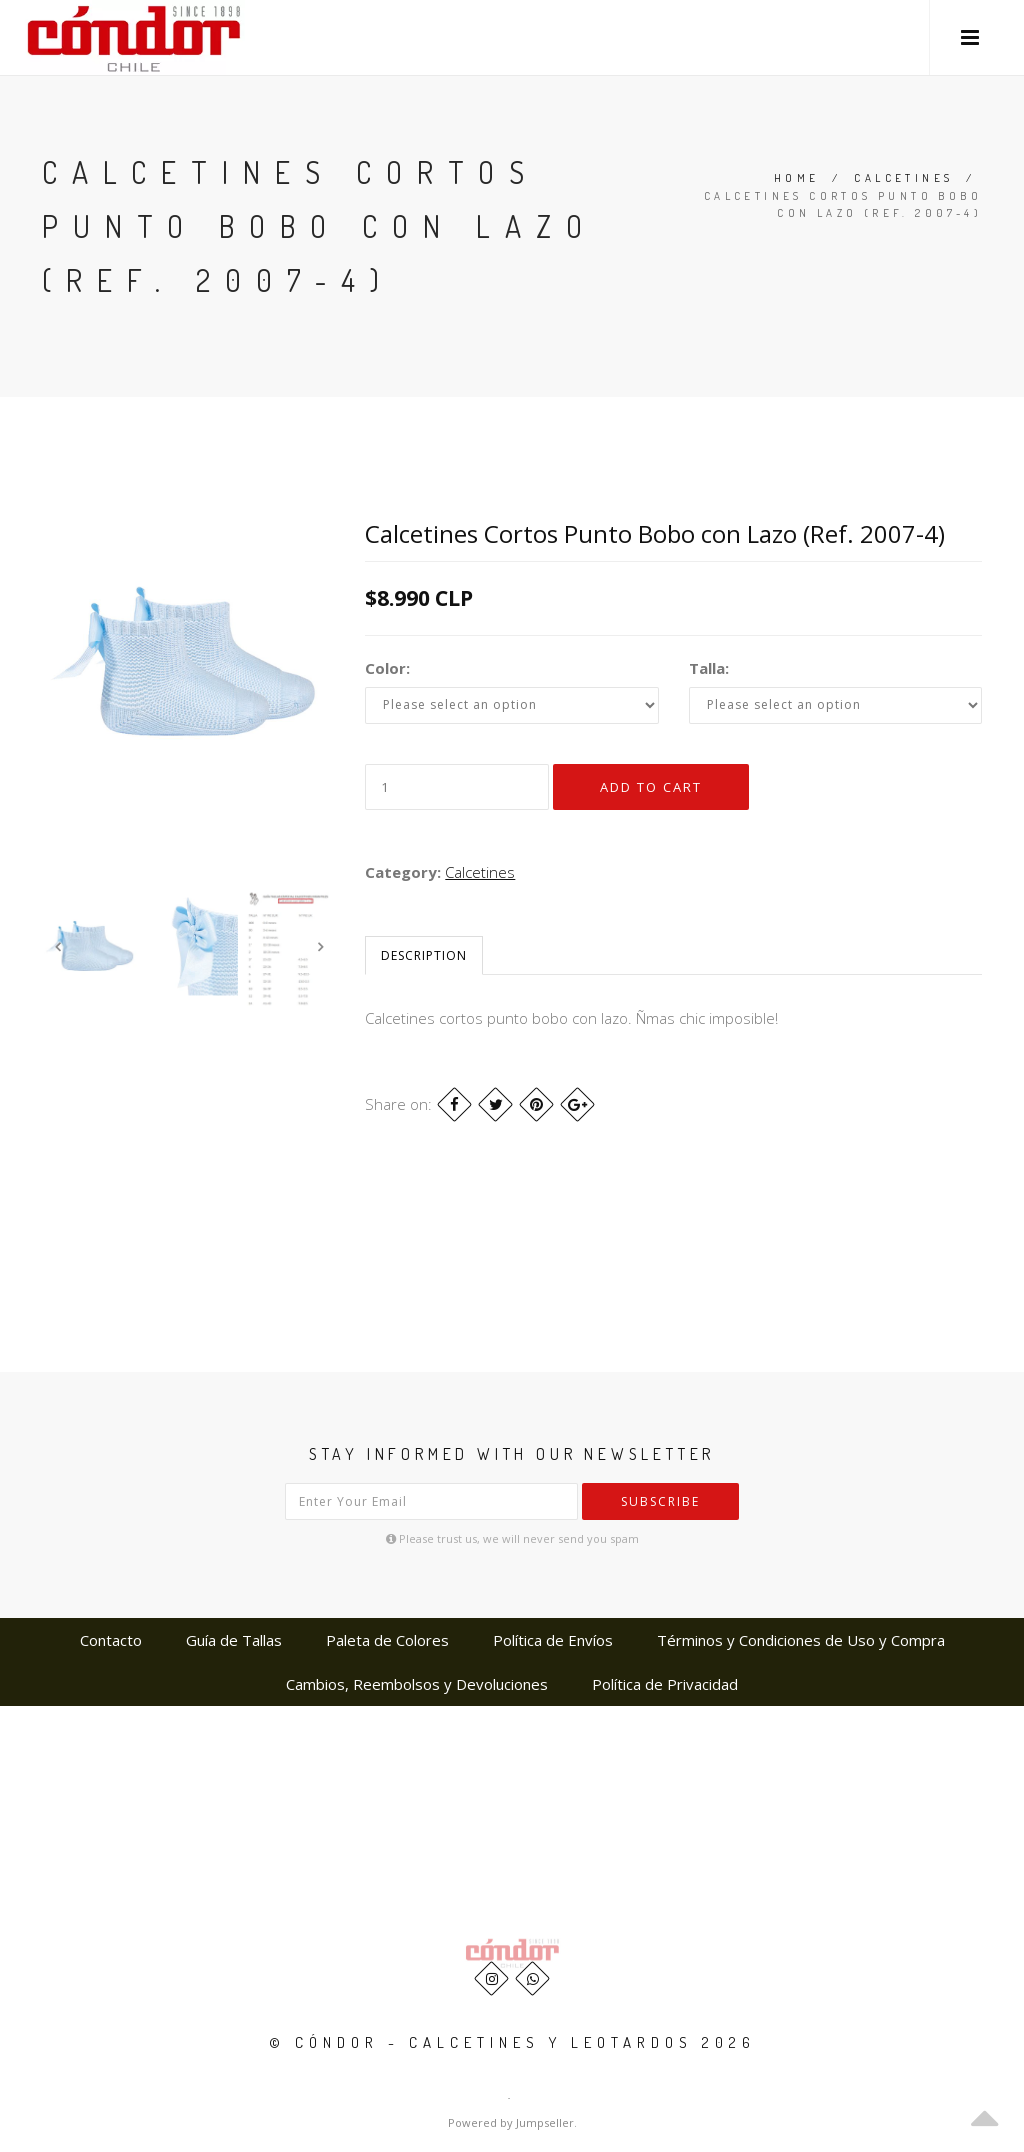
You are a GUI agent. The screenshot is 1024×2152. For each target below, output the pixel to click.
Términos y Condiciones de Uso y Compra (801, 1640)
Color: (387, 668)
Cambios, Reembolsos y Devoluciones (417, 1684)
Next (320, 947)
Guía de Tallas (234, 1640)
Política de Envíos (553, 1640)
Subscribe (660, 1501)
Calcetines (903, 178)
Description (424, 955)
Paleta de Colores (387, 1640)
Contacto (111, 1640)
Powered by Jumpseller (511, 2122)
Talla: (709, 668)
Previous (57, 947)
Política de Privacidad (665, 1684)
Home (797, 178)
